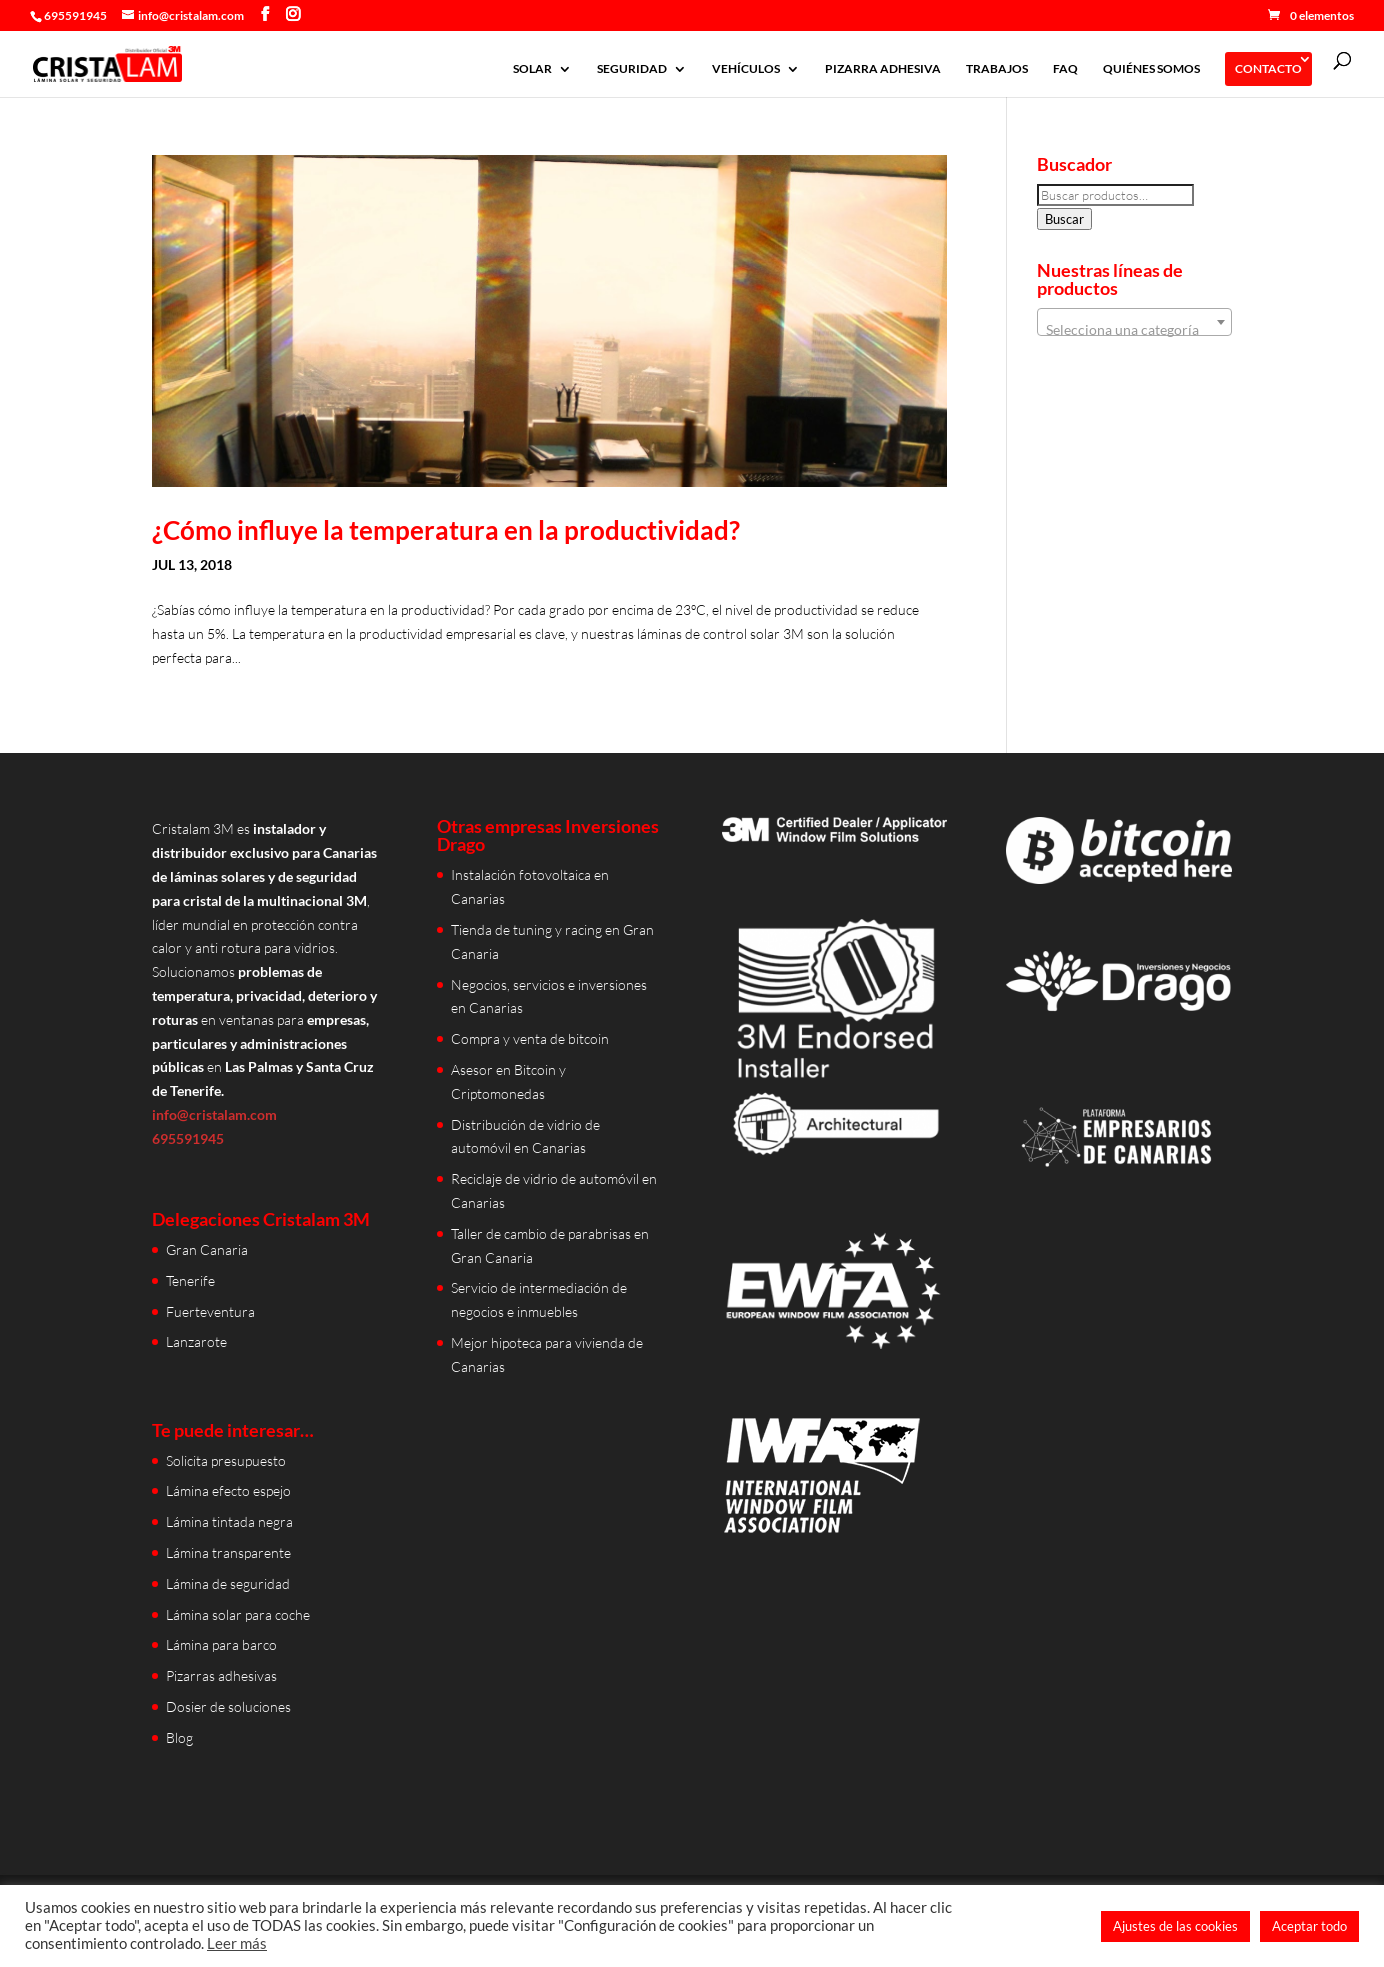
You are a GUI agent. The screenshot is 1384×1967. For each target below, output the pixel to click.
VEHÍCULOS (746, 69)
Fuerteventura (210, 1311)
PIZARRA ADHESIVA (883, 69)
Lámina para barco (221, 1644)
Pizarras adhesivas (221, 1675)
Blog (179, 1737)
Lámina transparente (228, 1552)
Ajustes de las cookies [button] (1175, 1926)
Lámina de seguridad (228, 1583)
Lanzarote (196, 1341)
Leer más (237, 1943)
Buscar (1064, 219)
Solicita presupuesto (226, 1460)
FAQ (1065, 69)
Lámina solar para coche (238, 1614)
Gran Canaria (207, 1249)
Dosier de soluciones (228, 1706)
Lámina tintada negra (229, 1521)
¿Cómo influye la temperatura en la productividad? (446, 530)
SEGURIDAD (632, 69)
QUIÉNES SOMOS (1151, 69)
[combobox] (1134, 322)
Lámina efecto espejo (228, 1490)
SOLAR (532, 69)
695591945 (75, 15)
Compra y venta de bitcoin (530, 1038)
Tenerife (190, 1280)
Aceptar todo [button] (1309, 1926)
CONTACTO (1268, 68)
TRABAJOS (997, 69)
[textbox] (1134, 330)
